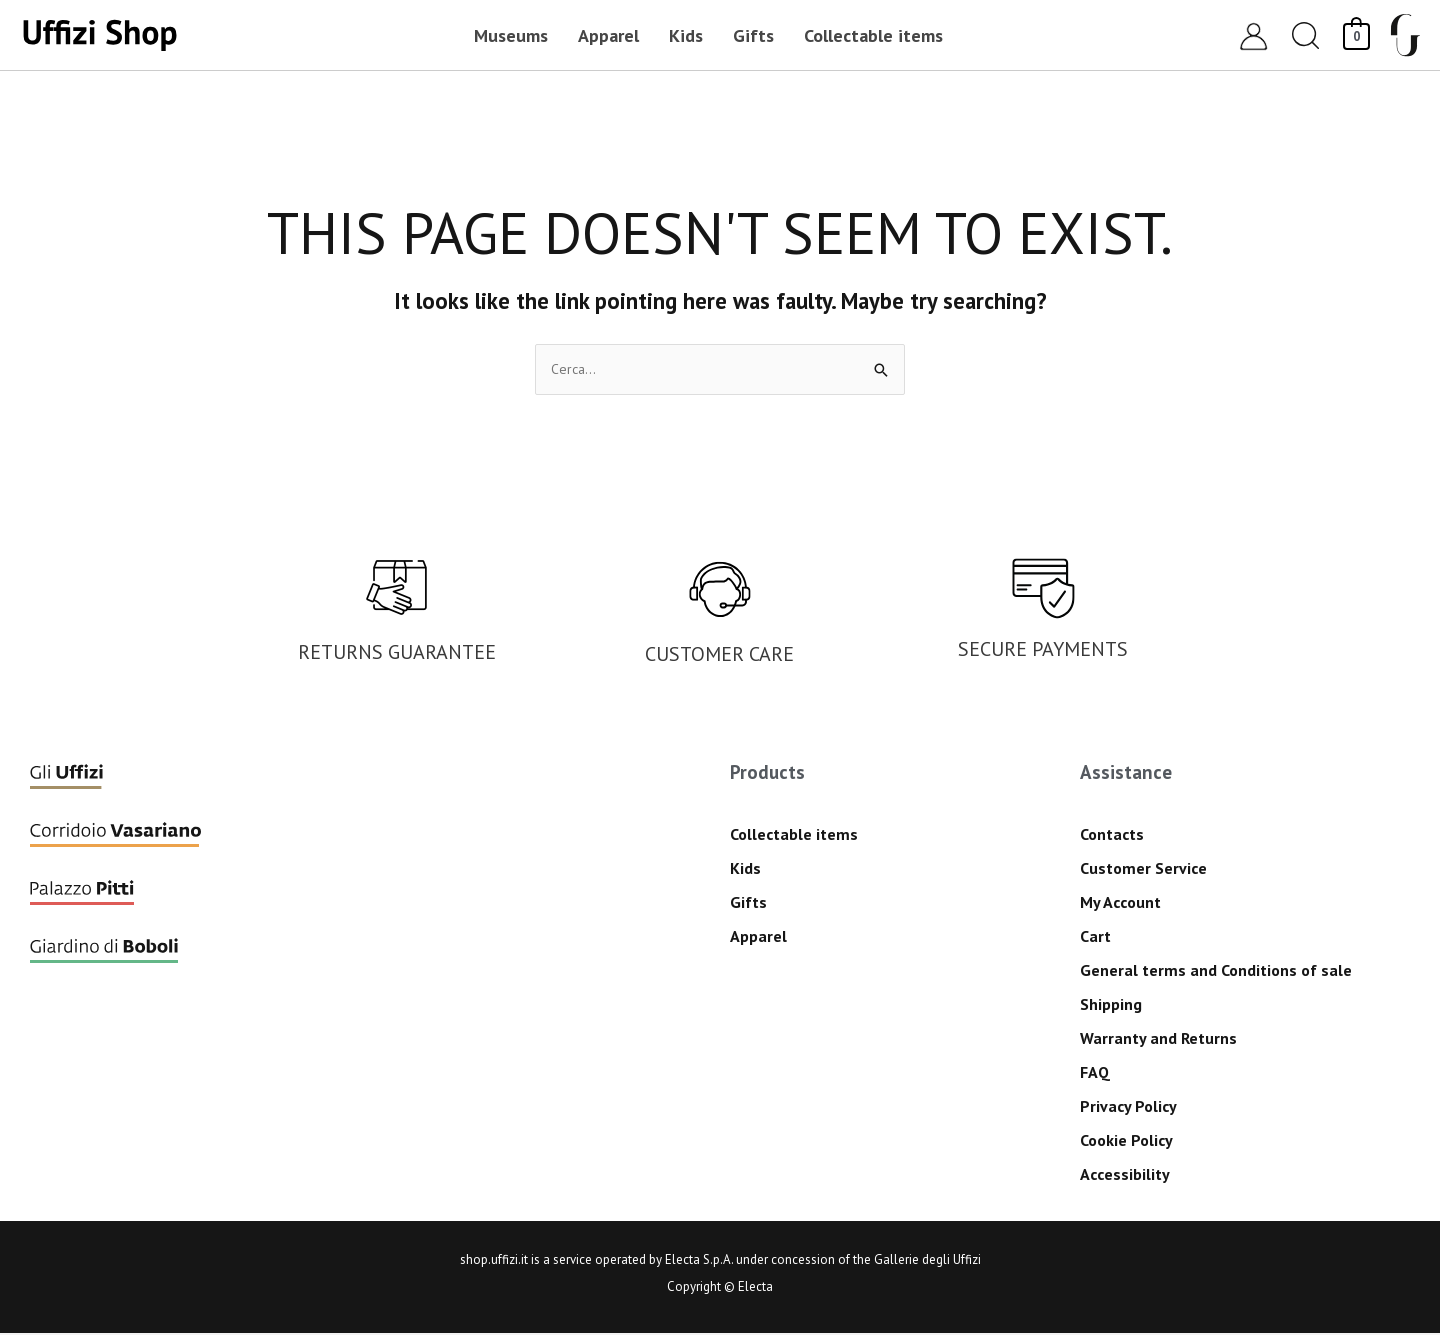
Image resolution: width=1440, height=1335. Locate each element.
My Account (1120, 904)
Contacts (1112, 836)
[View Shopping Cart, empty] (1356, 34)
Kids (745, 870)
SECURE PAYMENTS (1043, 651)
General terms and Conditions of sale (1216, 972)
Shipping (1111, 1006)
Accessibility (1125, 1176)
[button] (1306, 35)
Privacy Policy (1128, 1108)
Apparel (758, 938)
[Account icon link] (1253, 35)
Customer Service (1143, 870)
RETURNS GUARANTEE (397, 654)
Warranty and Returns (1158, 1040)
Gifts (748, 904)
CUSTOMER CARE (719, 656)
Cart (1095, 938)
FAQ (1095, 1074)
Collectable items (794, 836)
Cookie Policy (1126, 1142)
